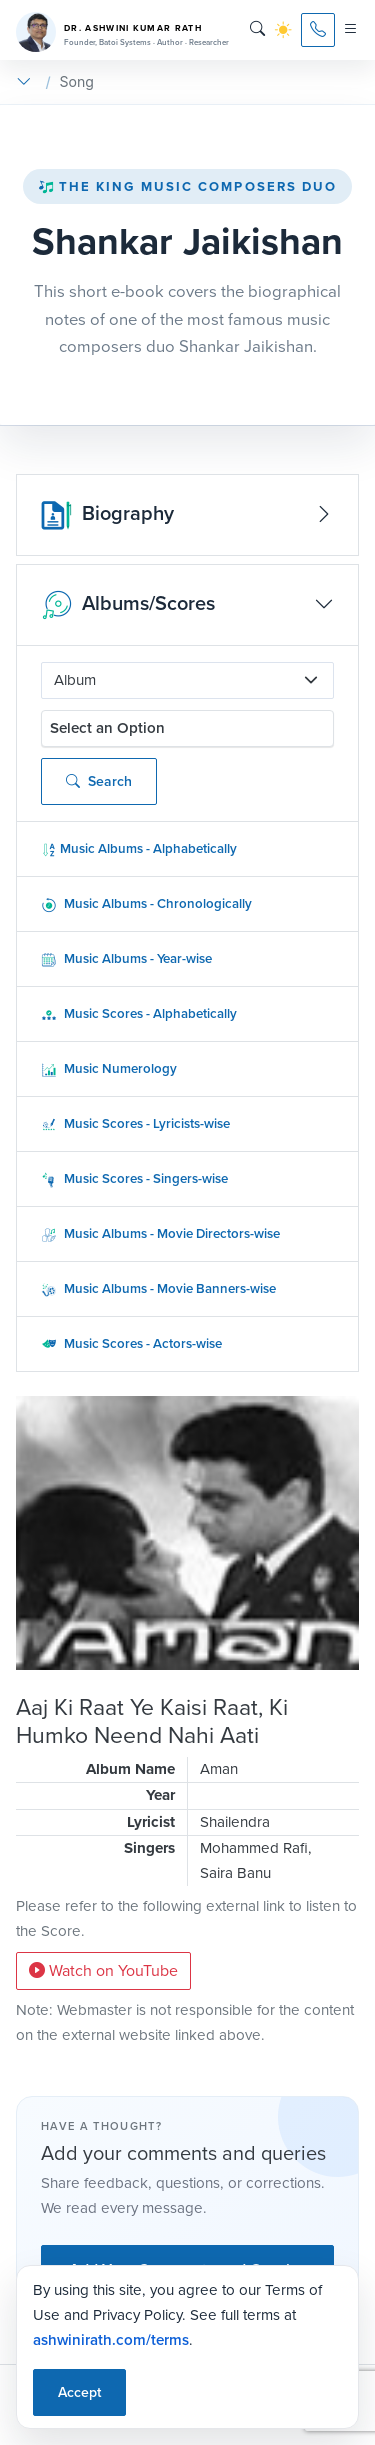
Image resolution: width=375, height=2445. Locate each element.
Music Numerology (109, 1068)
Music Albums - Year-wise (126, 958)
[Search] (257, 29)
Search (99, 781)
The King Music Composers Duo (188, 186)
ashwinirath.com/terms (111, 2340)
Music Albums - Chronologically (146, 903)
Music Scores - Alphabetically (139, 1013)
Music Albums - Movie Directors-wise (160, 1233)
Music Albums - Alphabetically (139, 848)
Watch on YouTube (103, 1970)
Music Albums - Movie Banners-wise (158, 1288)
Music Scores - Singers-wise (134, 1178)
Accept (79, 2392)
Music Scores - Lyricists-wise (135, 1123)
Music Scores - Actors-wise (131, 1343)
